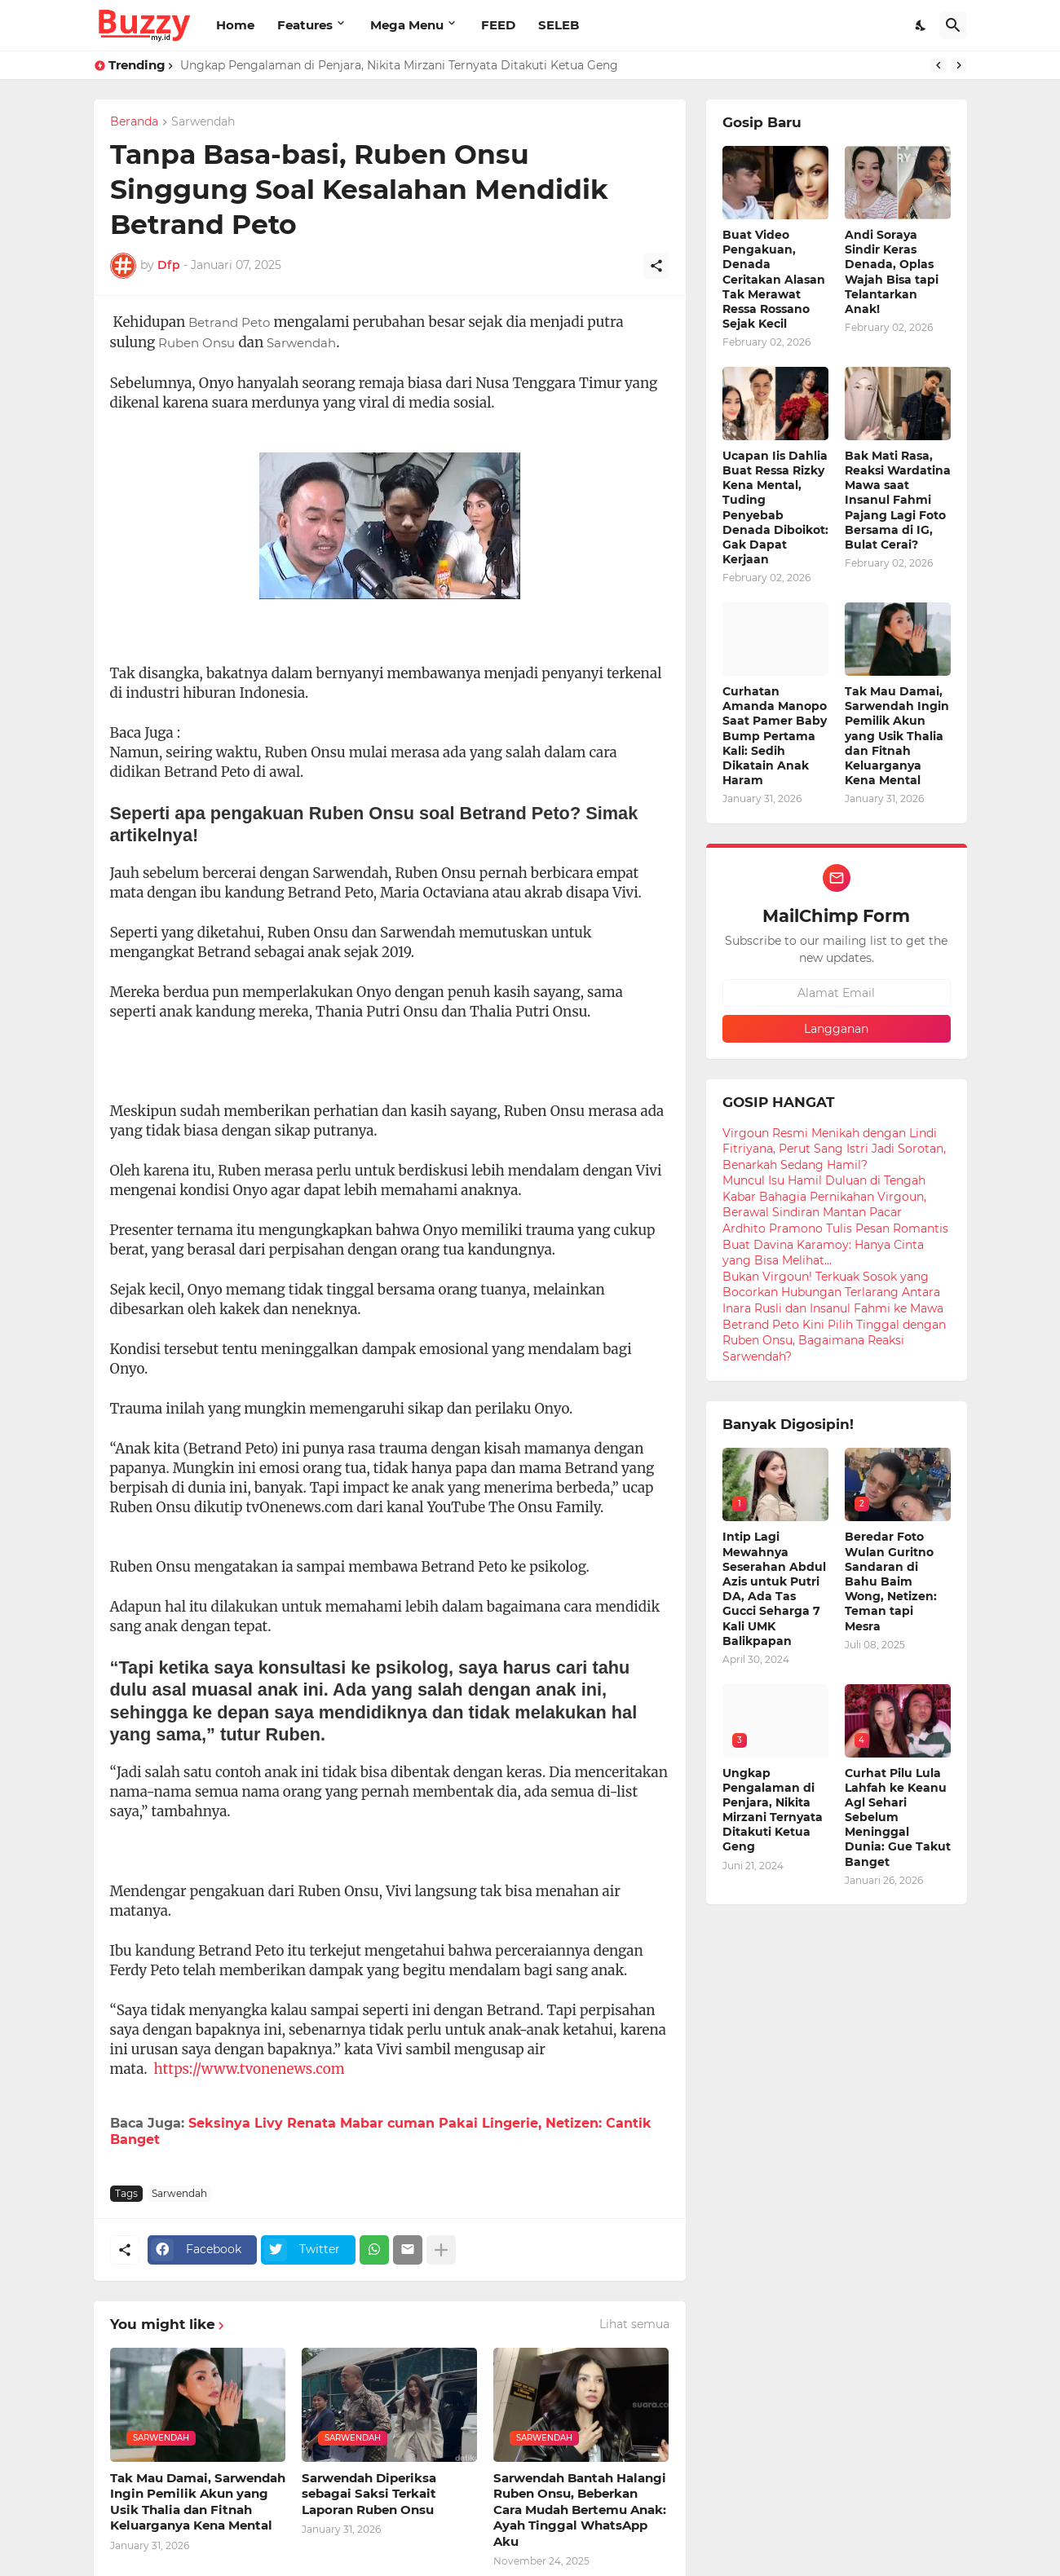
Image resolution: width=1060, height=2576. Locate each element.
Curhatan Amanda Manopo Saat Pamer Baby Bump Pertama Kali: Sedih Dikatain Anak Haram (774, 735)
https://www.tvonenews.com (249, 2069)
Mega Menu (407, 25)
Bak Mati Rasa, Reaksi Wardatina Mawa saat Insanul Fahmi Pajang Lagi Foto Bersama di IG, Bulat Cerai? (898, 500)
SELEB (558, 25)
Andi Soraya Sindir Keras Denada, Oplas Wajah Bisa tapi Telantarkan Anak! (892, 271)
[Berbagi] (656, 266)
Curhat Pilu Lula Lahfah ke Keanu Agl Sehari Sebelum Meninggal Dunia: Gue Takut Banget (898, 1817)
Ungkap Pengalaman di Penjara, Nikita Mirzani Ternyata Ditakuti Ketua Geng (399, 65)
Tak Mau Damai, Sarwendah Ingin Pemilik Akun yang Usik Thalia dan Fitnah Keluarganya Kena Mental (197, 2502)
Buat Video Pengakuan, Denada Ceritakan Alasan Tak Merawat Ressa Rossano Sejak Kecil (773, 279)
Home (235, 25)
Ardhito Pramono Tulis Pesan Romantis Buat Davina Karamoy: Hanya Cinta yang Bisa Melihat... (835, 1244)
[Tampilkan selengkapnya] (441, 2250)
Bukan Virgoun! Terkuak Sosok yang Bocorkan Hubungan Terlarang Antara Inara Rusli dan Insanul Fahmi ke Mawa (832, 1292)
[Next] (959, 65)
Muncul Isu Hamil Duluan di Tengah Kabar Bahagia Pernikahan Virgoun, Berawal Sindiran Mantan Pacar (824, 1196)
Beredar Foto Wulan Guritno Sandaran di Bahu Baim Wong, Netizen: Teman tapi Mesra (891, 1581)
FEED (498, 25)
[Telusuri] (953, 25)
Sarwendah (203, 122)
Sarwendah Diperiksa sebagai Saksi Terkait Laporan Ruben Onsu (369, 2493)
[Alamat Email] (836, 993)
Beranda (134, 122)
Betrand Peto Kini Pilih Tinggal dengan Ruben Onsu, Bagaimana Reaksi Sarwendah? (834, 1340)
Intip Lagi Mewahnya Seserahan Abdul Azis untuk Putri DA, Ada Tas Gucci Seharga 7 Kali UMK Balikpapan (774, 1588)
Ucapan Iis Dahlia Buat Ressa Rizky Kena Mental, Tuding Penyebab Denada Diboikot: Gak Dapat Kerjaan (775, 507)
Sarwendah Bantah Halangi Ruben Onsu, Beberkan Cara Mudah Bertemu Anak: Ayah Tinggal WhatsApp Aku (579, 2509)
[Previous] (938, 65)
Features (305, 25)
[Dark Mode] (921, 25)
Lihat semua (634, 2324)
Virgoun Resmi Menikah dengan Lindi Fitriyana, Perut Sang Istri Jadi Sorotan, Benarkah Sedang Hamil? (834, 1149)
